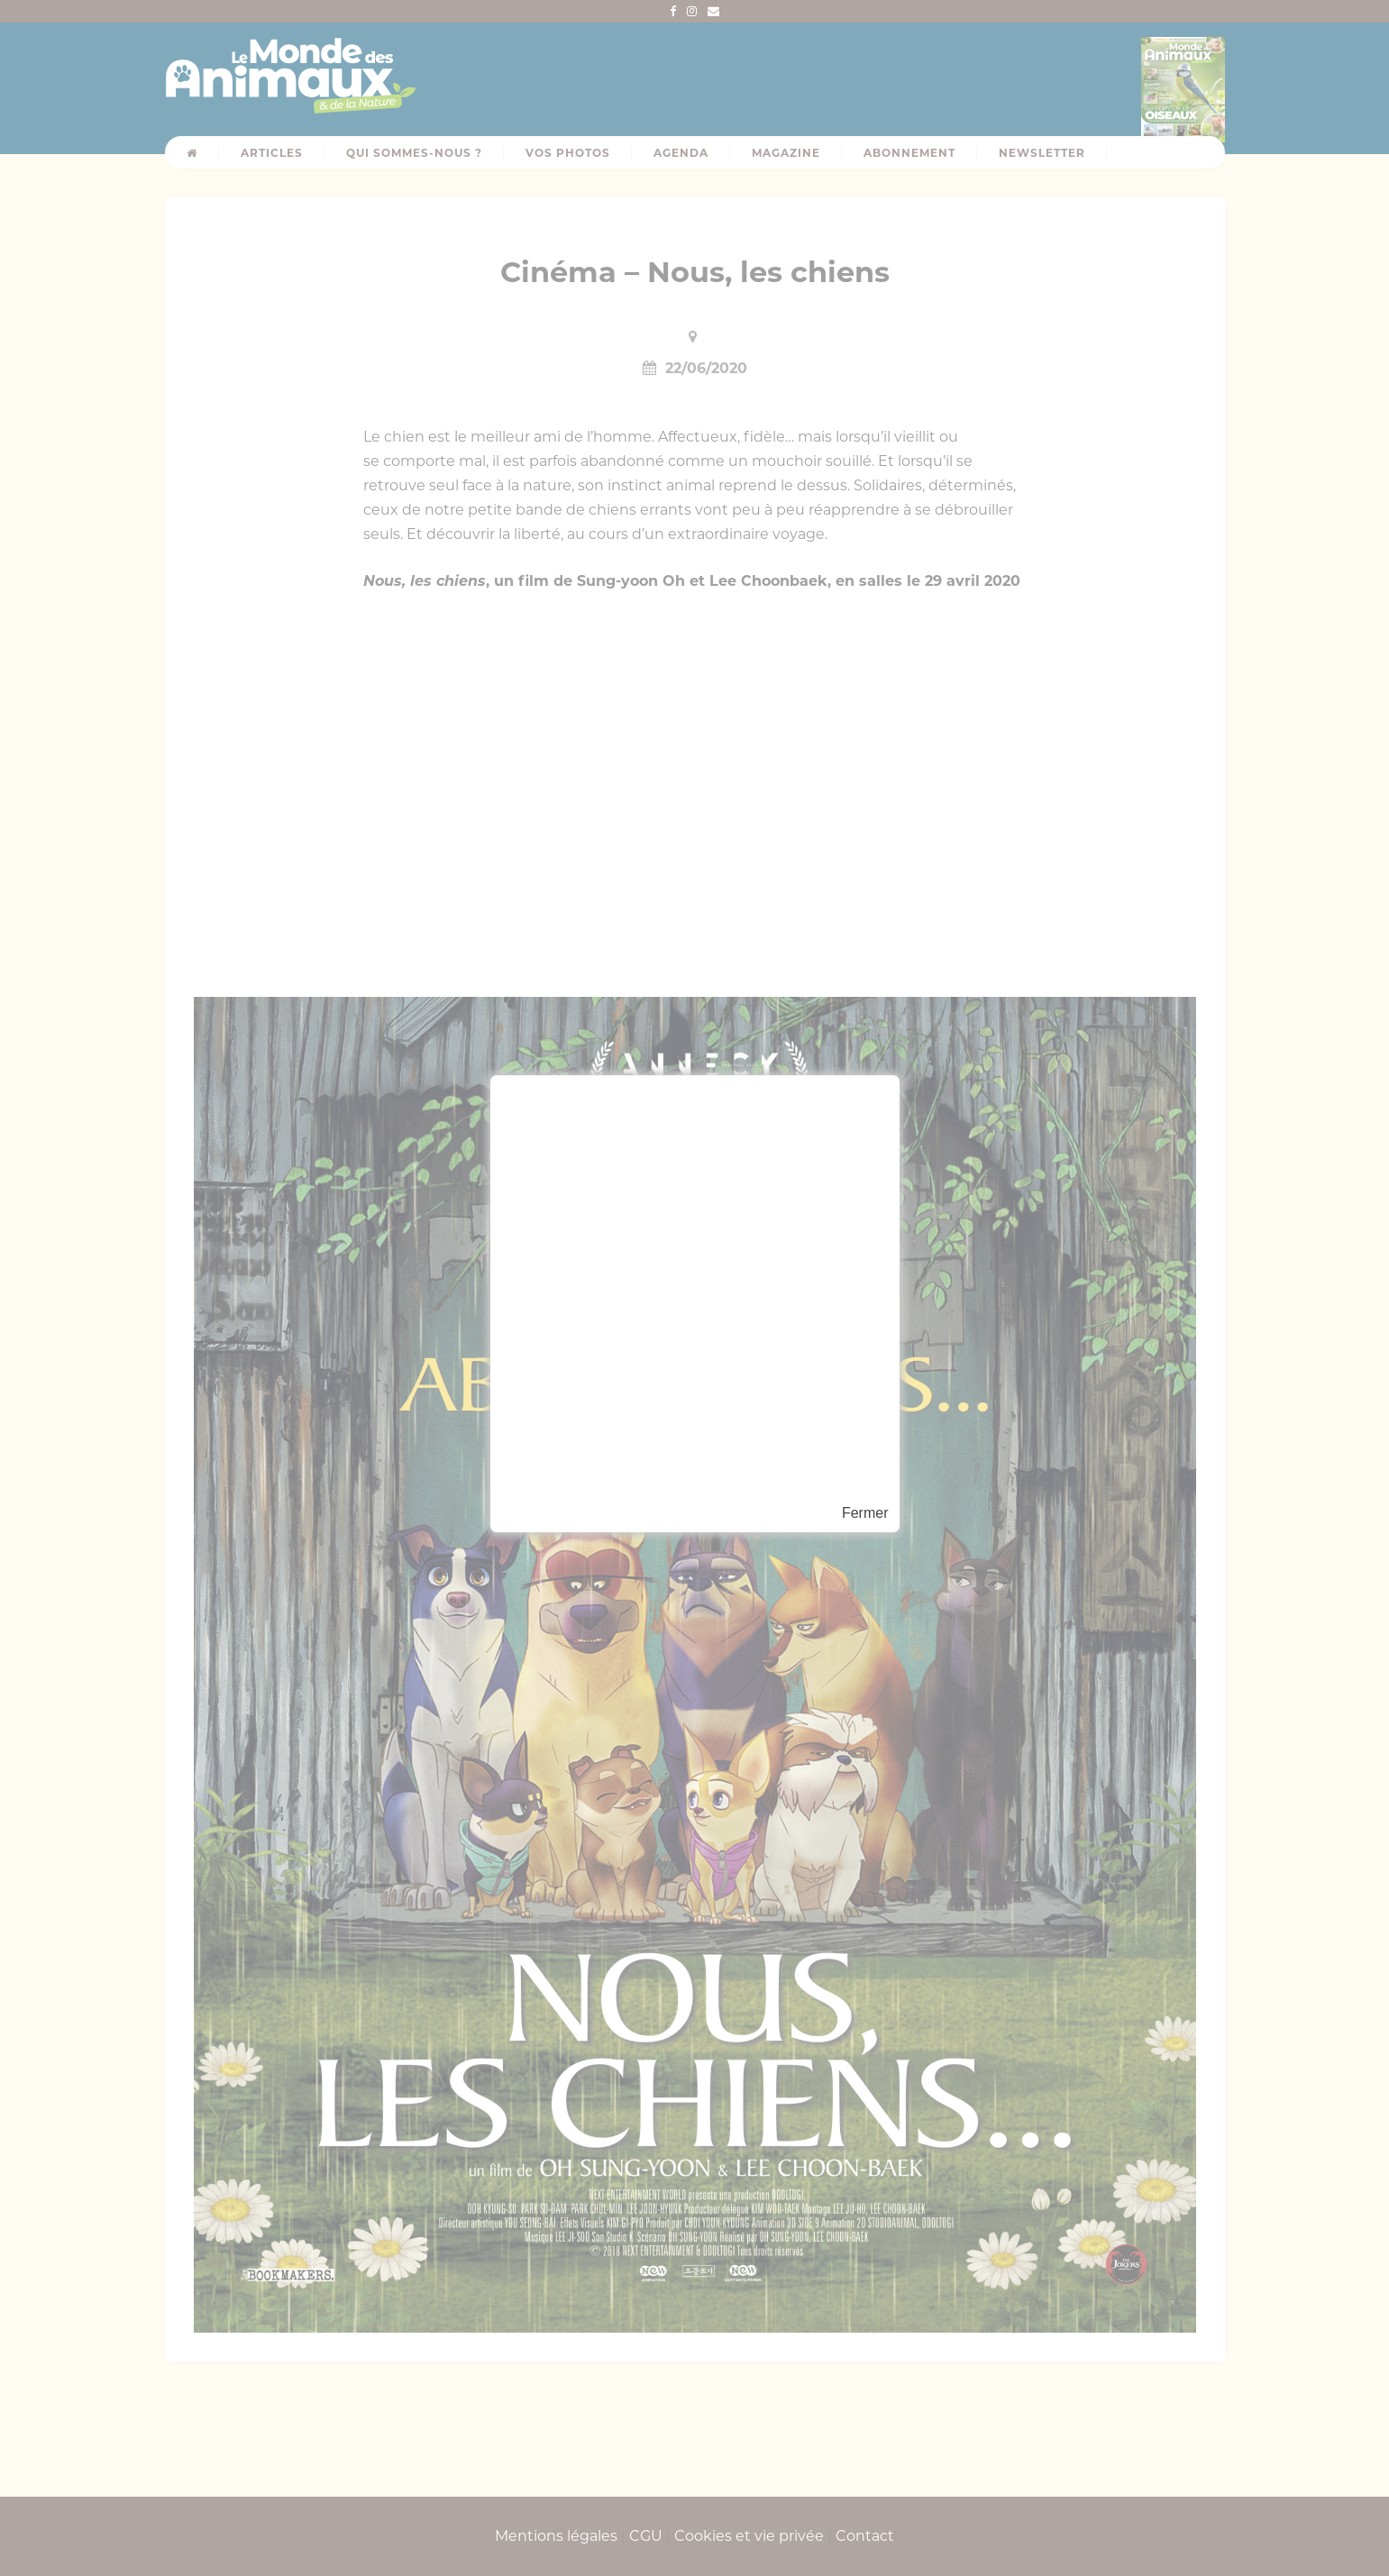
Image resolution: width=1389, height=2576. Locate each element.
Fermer (865, 1513)
